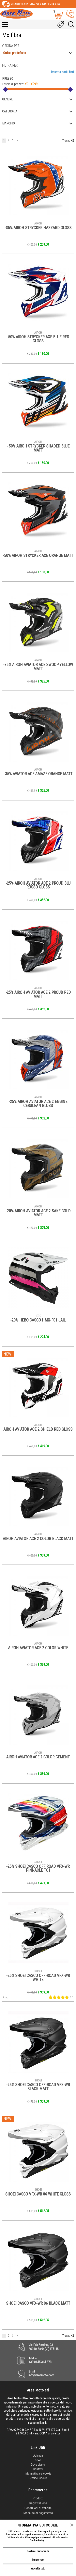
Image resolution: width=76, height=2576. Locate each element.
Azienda (38, 2455)
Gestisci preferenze (38, 2551)
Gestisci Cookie (38, 2478)
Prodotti (38, 2498)
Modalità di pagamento (38, 2513)
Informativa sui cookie (38, 2473)
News (38, 2460)
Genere (7, 99)
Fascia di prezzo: (13, 84)
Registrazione (38, 2503)
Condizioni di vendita (38, 2508)
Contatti (38, 2469)
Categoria (9, 111)
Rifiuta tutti (38, 2560)
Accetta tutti (38, 2568)
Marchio (8, 123)
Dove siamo (38, 2464)
